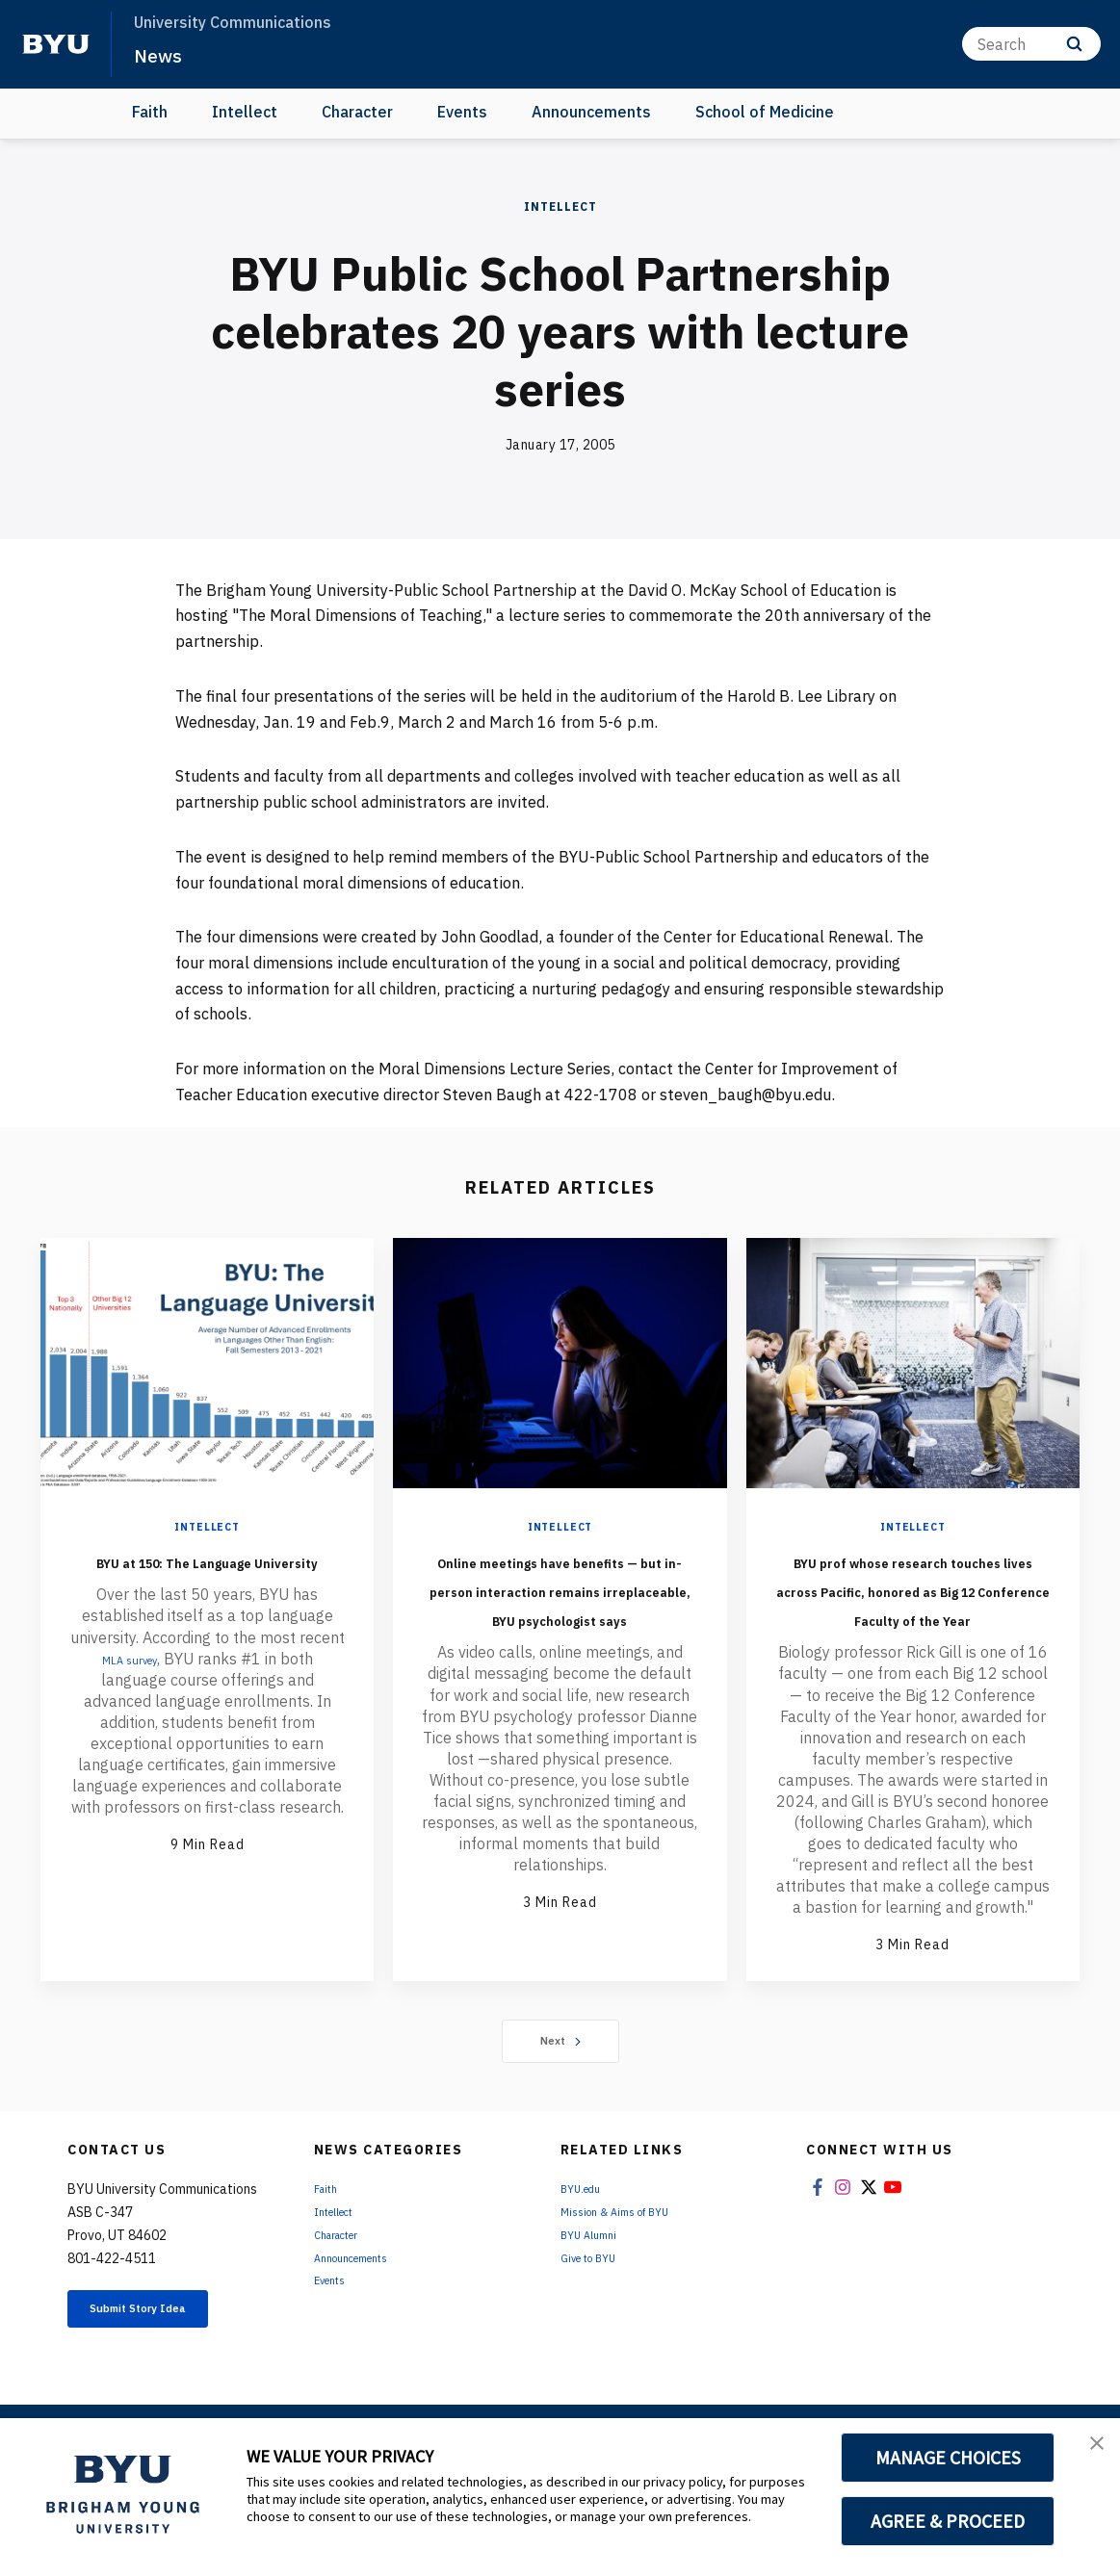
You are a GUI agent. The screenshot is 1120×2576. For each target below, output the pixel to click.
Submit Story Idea (167, 2371)
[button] (1088, 2453)
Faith (150, 111)
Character (357, 111)
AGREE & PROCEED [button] (948, 2521)
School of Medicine (764, 111)
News (163, 54)
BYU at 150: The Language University (207, 1574)
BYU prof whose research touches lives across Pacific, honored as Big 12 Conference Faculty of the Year (912, 1617)
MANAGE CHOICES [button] (948, 2457)
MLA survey (129, 1687)
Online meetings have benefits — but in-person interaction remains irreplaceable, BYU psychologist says (559, 1617)
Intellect (244, 111)
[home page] (56, 44)
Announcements (591, 111)
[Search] (1031, 44)
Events (462, 111)
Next (560, 2098)
